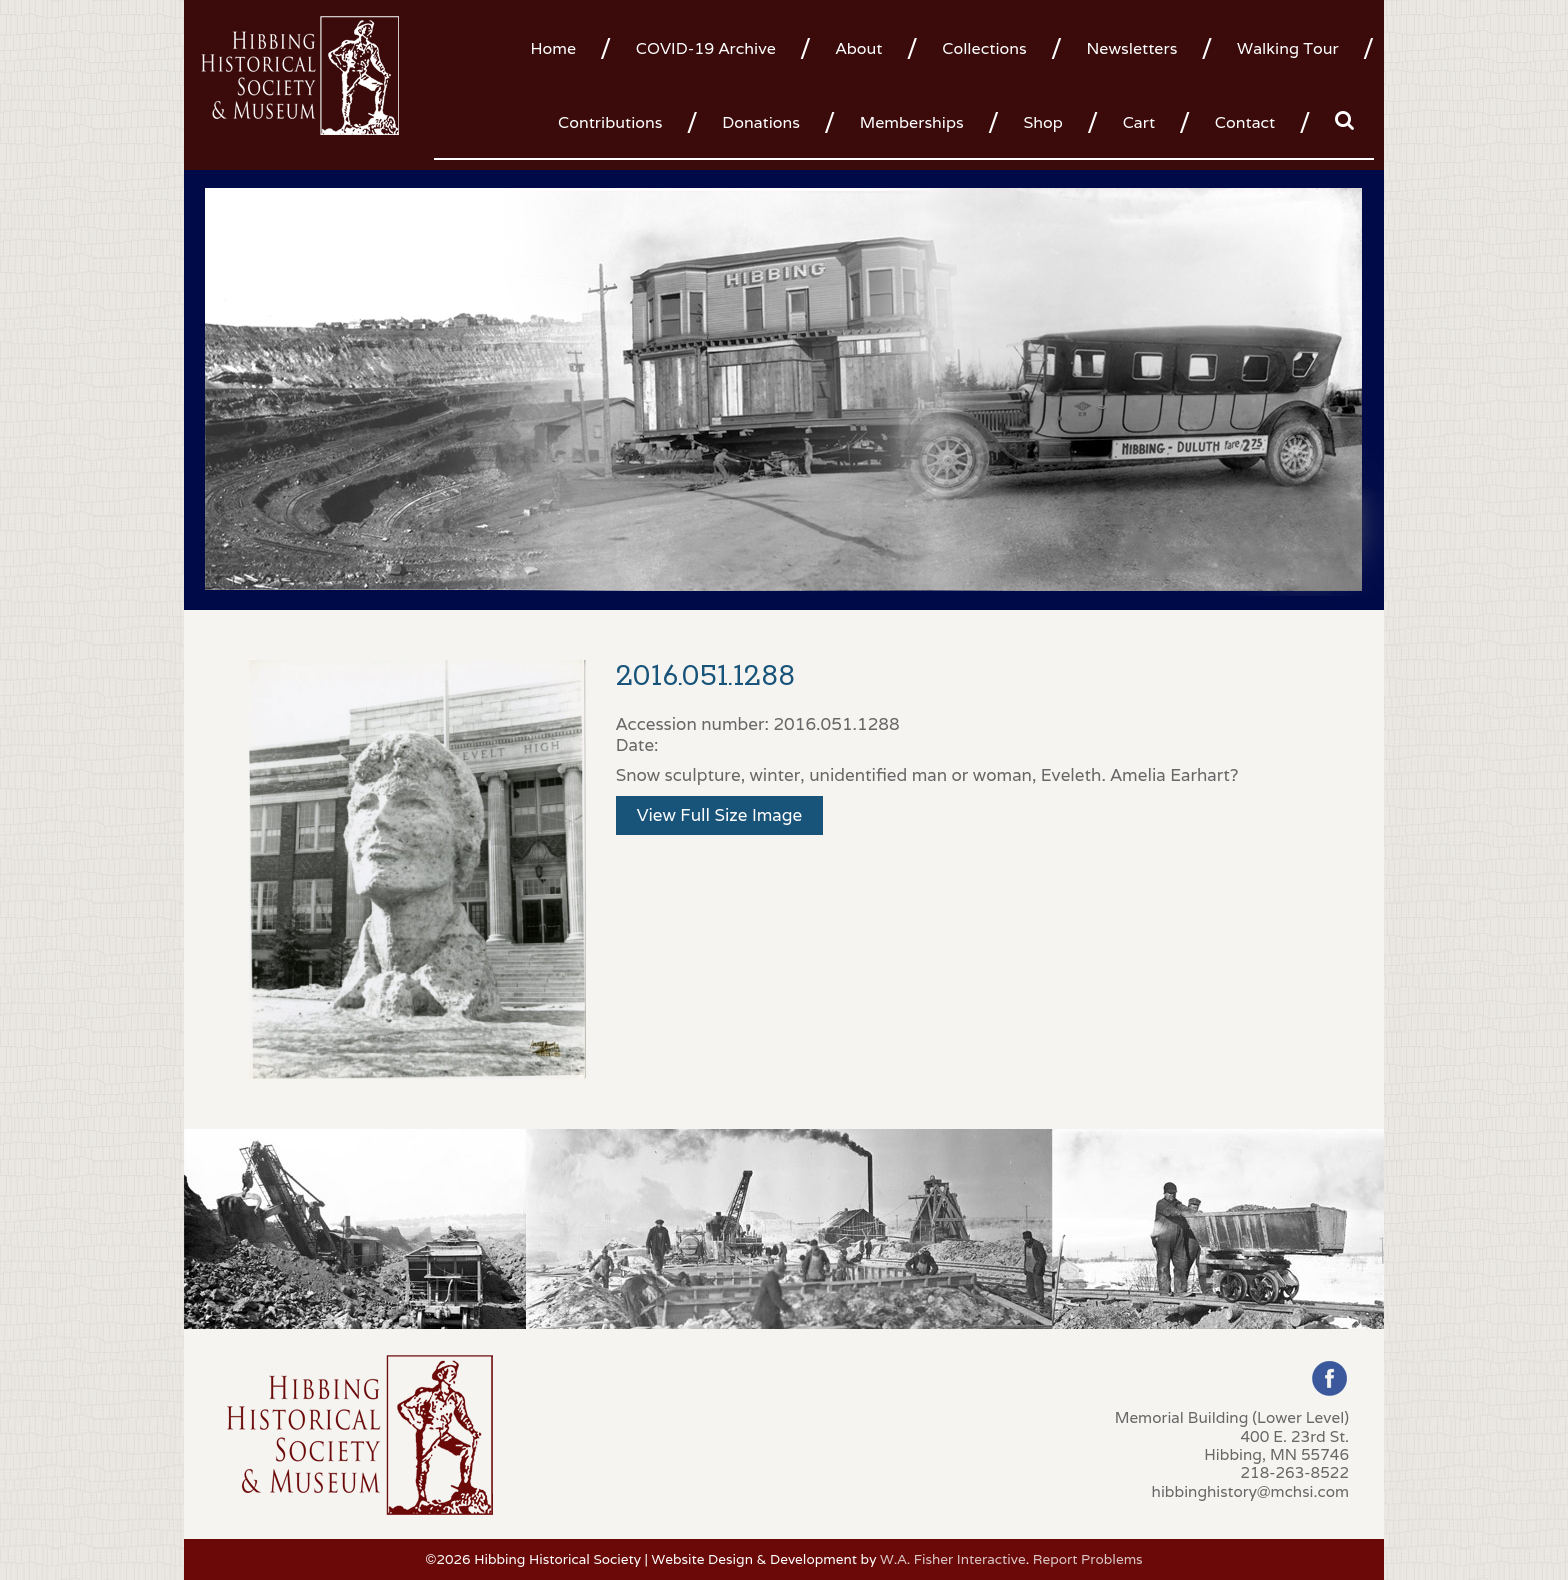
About (859, 48)
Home (553, 48)
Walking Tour (1288, 48)
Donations (761, 122)
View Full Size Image (720, 815)
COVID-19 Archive (706, 48)
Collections (984, 48)
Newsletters (1131, 48)
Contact (1245, 122)
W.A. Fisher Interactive (953, 1559)
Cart (1139, 122)
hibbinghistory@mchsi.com (1250, 1491)
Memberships (912, 122)
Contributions (610, 122)
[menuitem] (560, 47)
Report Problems (1088, 1559)
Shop (1042, 122)
